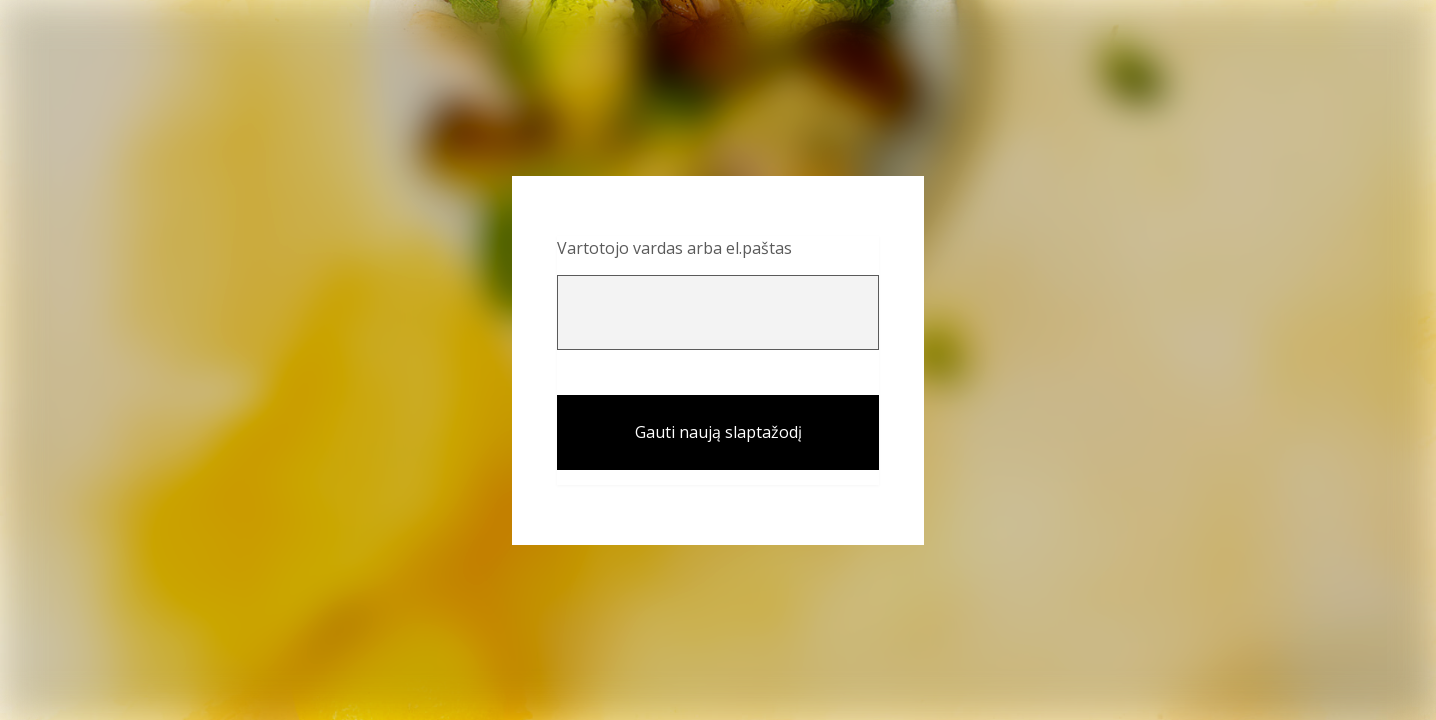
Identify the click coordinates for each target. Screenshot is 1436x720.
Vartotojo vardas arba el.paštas (674, 248)
